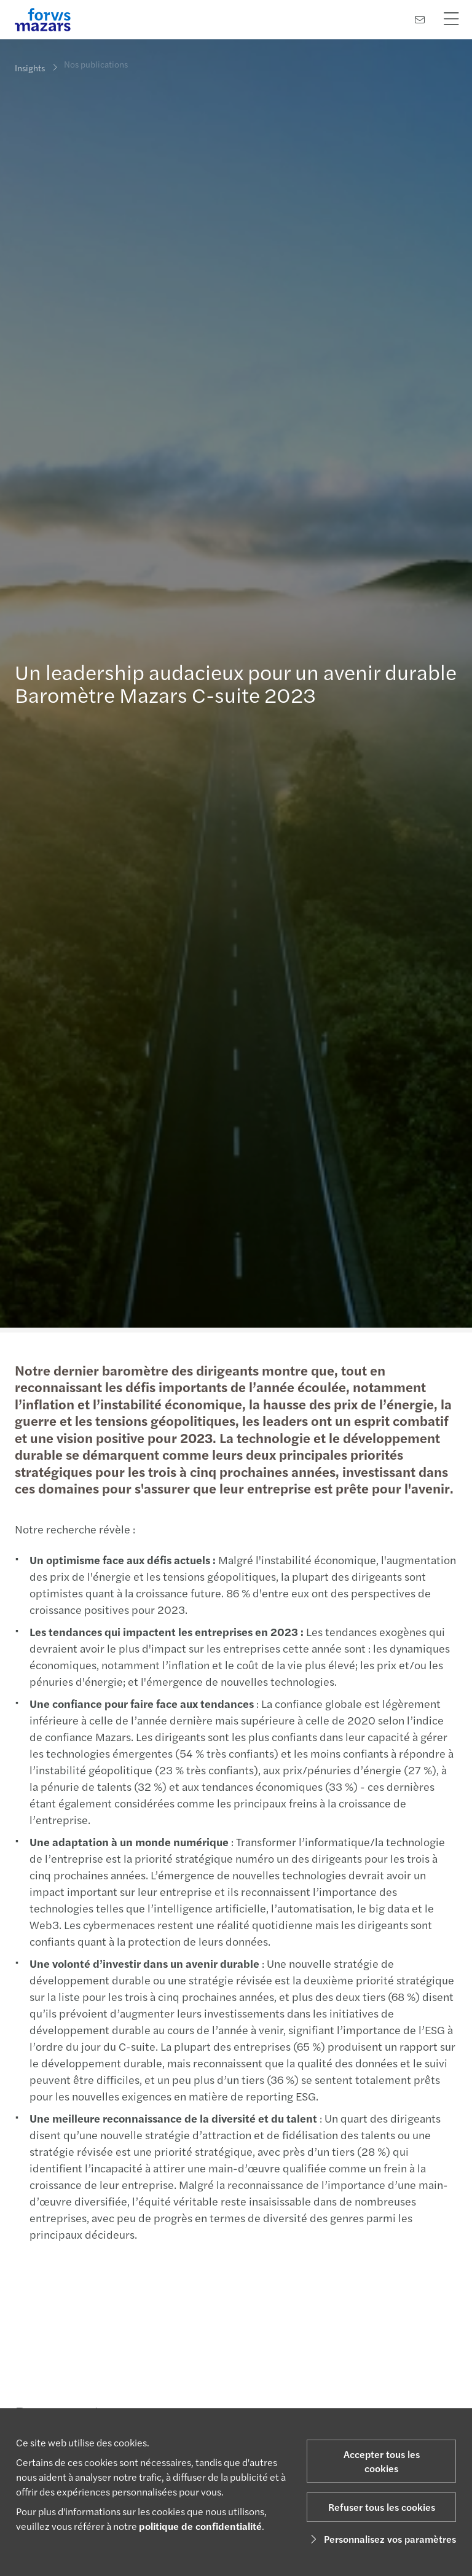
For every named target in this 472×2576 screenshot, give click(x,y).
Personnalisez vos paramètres (381, 2539)
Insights (30, 67)
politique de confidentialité (200, 2526)
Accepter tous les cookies (382, 2461)
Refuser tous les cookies (381, 2507)
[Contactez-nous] (419, 19)
